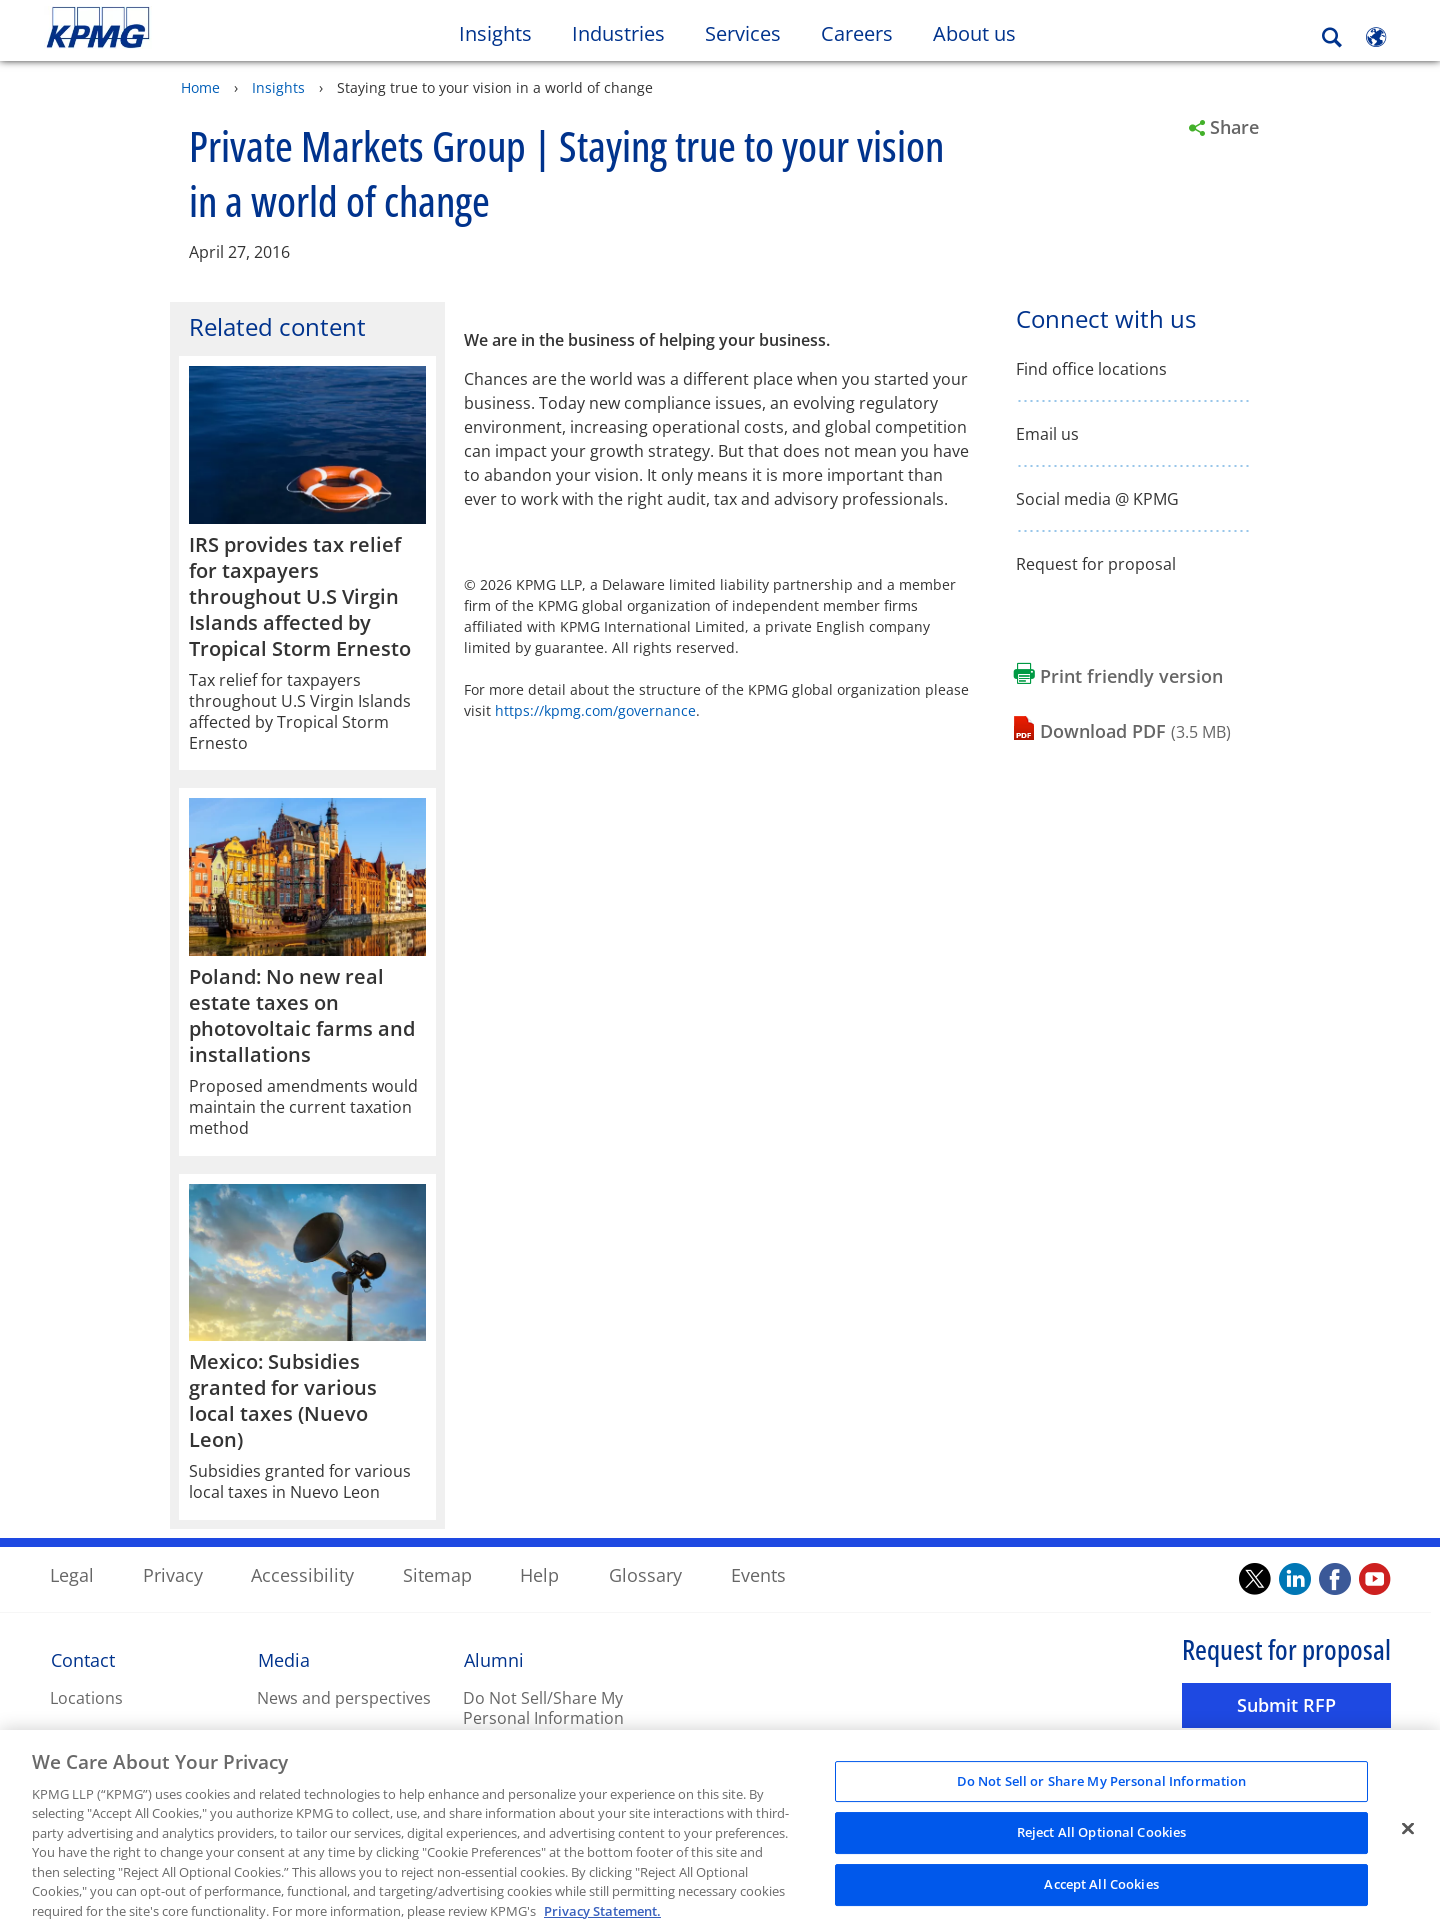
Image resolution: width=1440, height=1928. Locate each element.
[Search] (1332, 37)
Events (758, 1574)
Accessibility (302, 1574)
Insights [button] (495, 33)
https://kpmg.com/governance (595, 709)
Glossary (645, 1574)
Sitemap (437, 1574)
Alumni (494, 1659)
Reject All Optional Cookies (1102, 1846)
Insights (278, 86)
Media (284, 1659)
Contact (83, 1659)
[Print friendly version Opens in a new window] (1118, 675)
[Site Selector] (1376, 37)
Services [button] (743, 33)
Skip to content (175, 28)
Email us (1047, 433)
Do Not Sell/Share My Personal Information (543, 1707)
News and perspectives (344, 1697)
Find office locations (1091, 368)
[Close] (1408, 1842)
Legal (72, 1574)
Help (539, 1574)
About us (984, 33)
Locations (86, 1697)
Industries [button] (618, 33)
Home (200, 86)
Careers (867, 33)
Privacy (173, 1574)
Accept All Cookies (1101, 1897)
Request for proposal (1096, 563)
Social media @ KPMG (1097, 498)
